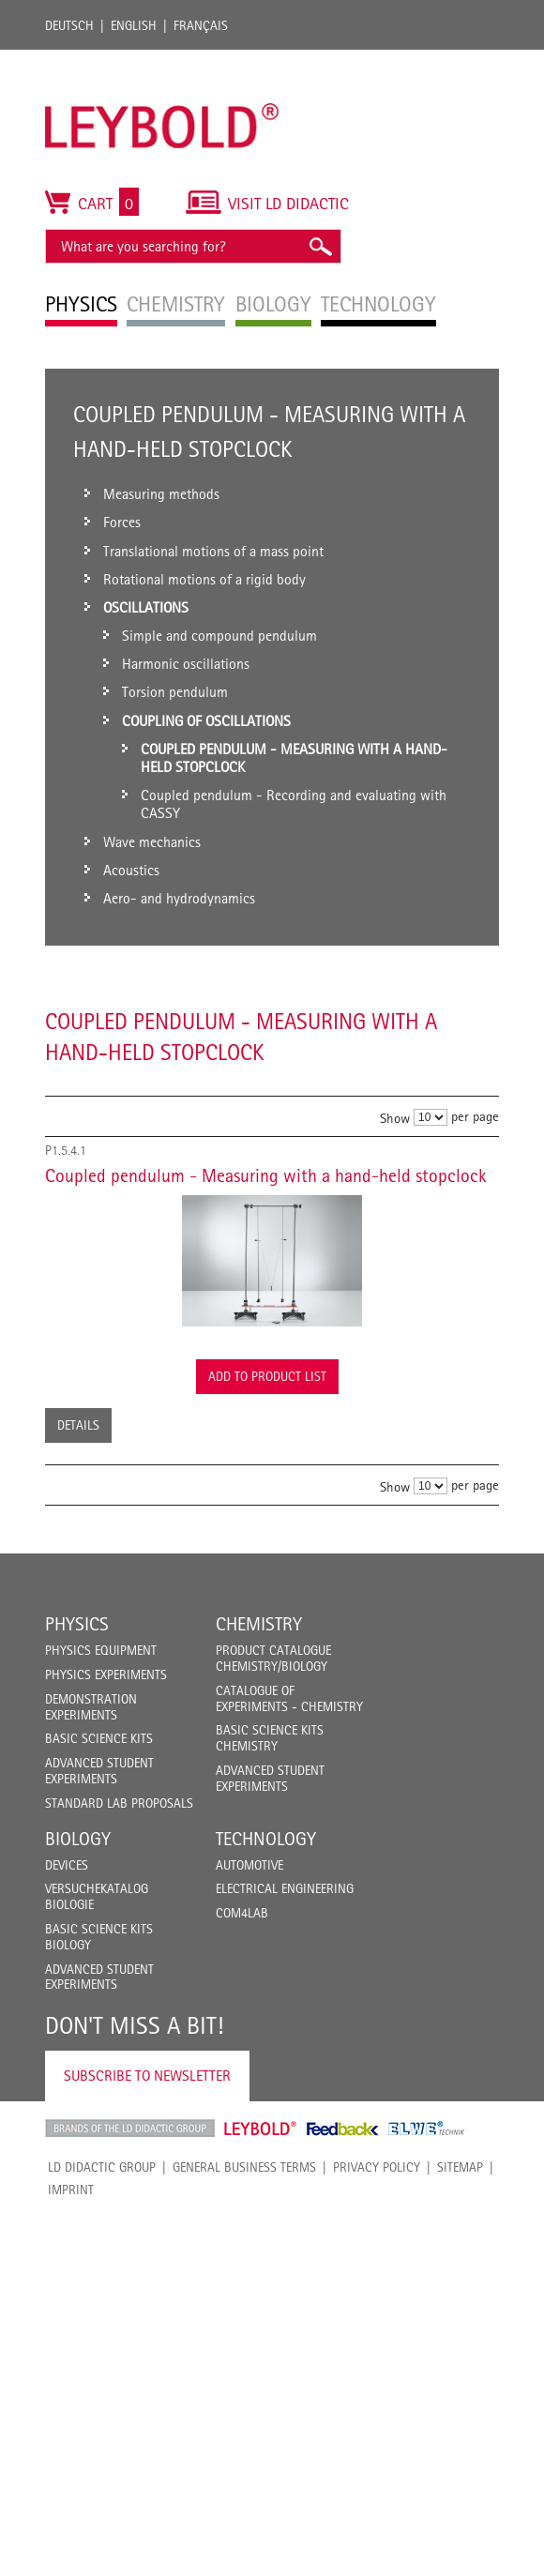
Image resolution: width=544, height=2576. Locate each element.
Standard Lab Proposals (119, 1803)
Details (78, 1424)
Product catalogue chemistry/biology (273, 1658)
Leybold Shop (260, 2128)
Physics (77, 1624)
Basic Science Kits (99, 1738)
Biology (78, 1838)
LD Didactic (130, 2128)
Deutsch (69, 25)
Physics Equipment (101, 1650)
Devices (66, 1864)
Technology (266, 1838)
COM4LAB (242, 1912)
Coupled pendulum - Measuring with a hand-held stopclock (266, 1175)
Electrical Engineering (285, 1888)
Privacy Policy (376, 2166)
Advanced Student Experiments (99, 1770)
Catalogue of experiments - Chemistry (289, 1698)
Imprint (71, 2189)
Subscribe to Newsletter (147, 2075)
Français (201, 25)
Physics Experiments (106, 1674)
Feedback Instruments (343, 2128)
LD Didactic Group (102, 2166)
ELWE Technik (426, 2128)
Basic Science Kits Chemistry (270, 1737)
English (134, 25)
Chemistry (259, 1624)
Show (395, 1118)
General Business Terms (244, 2166)
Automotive (249, 1864)
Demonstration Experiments (91, 1706)
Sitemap (460, 2166)
